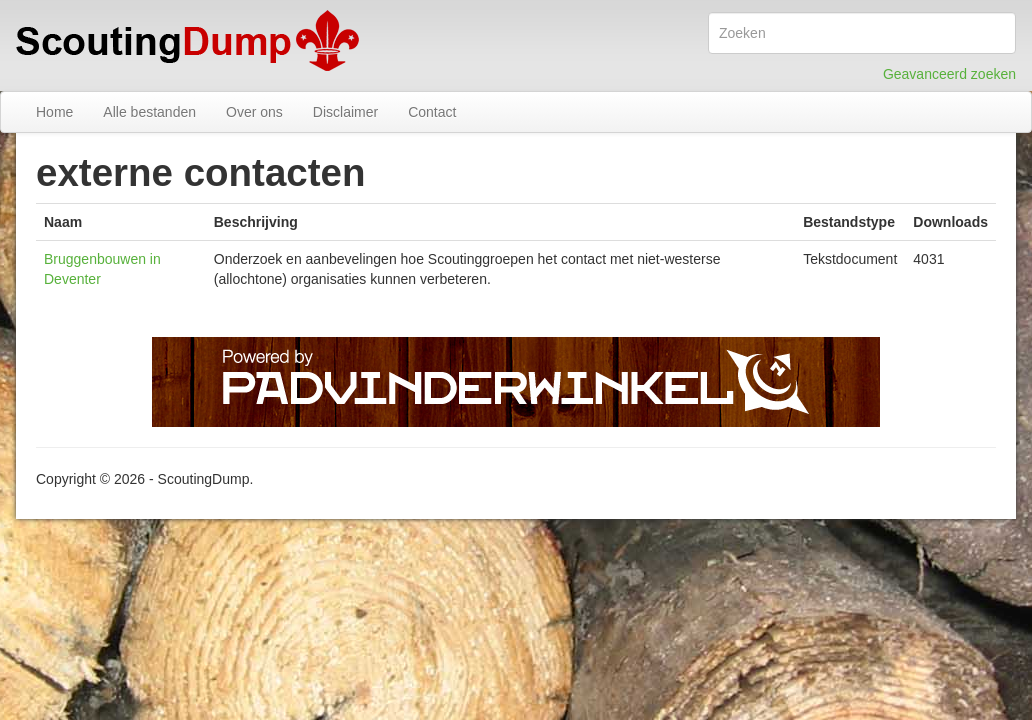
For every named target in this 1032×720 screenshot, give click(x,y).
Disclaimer (345, 112)
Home (54, 112)
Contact (432, 112)
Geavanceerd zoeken (949, 74)
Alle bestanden (149, 112)
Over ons (254, 112)
